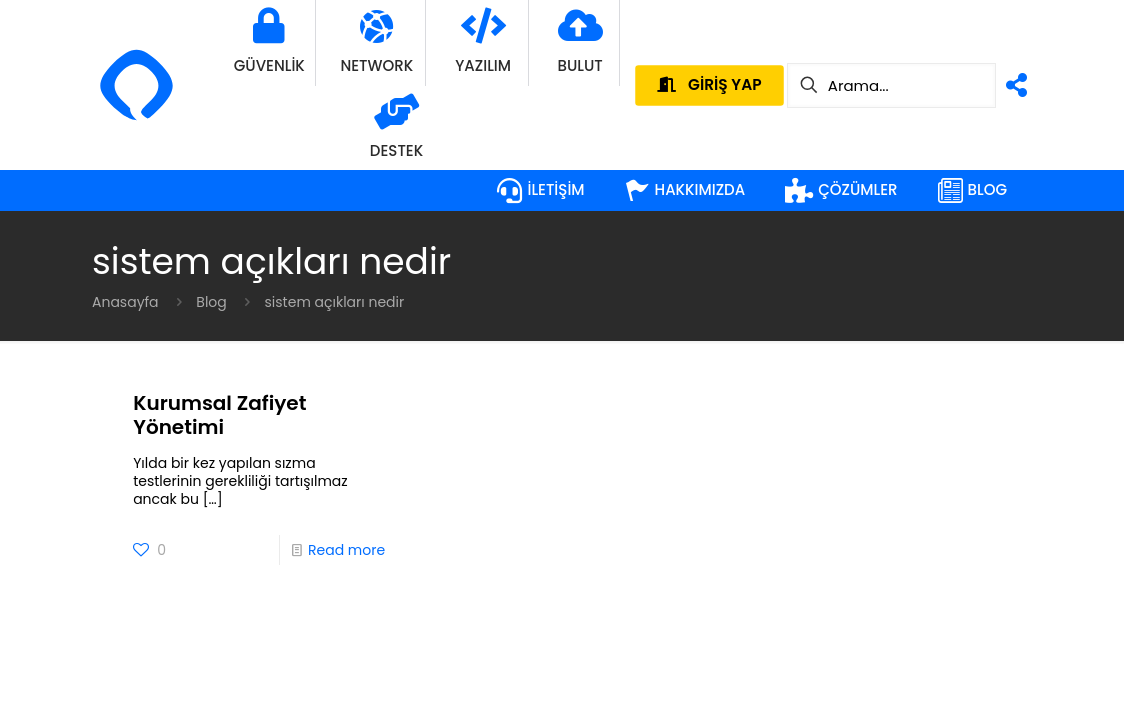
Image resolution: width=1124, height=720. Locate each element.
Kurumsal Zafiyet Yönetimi (219, 415)
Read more (346, 550)
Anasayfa (125, 302)
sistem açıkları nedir (335, 302)
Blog (211, 302)
